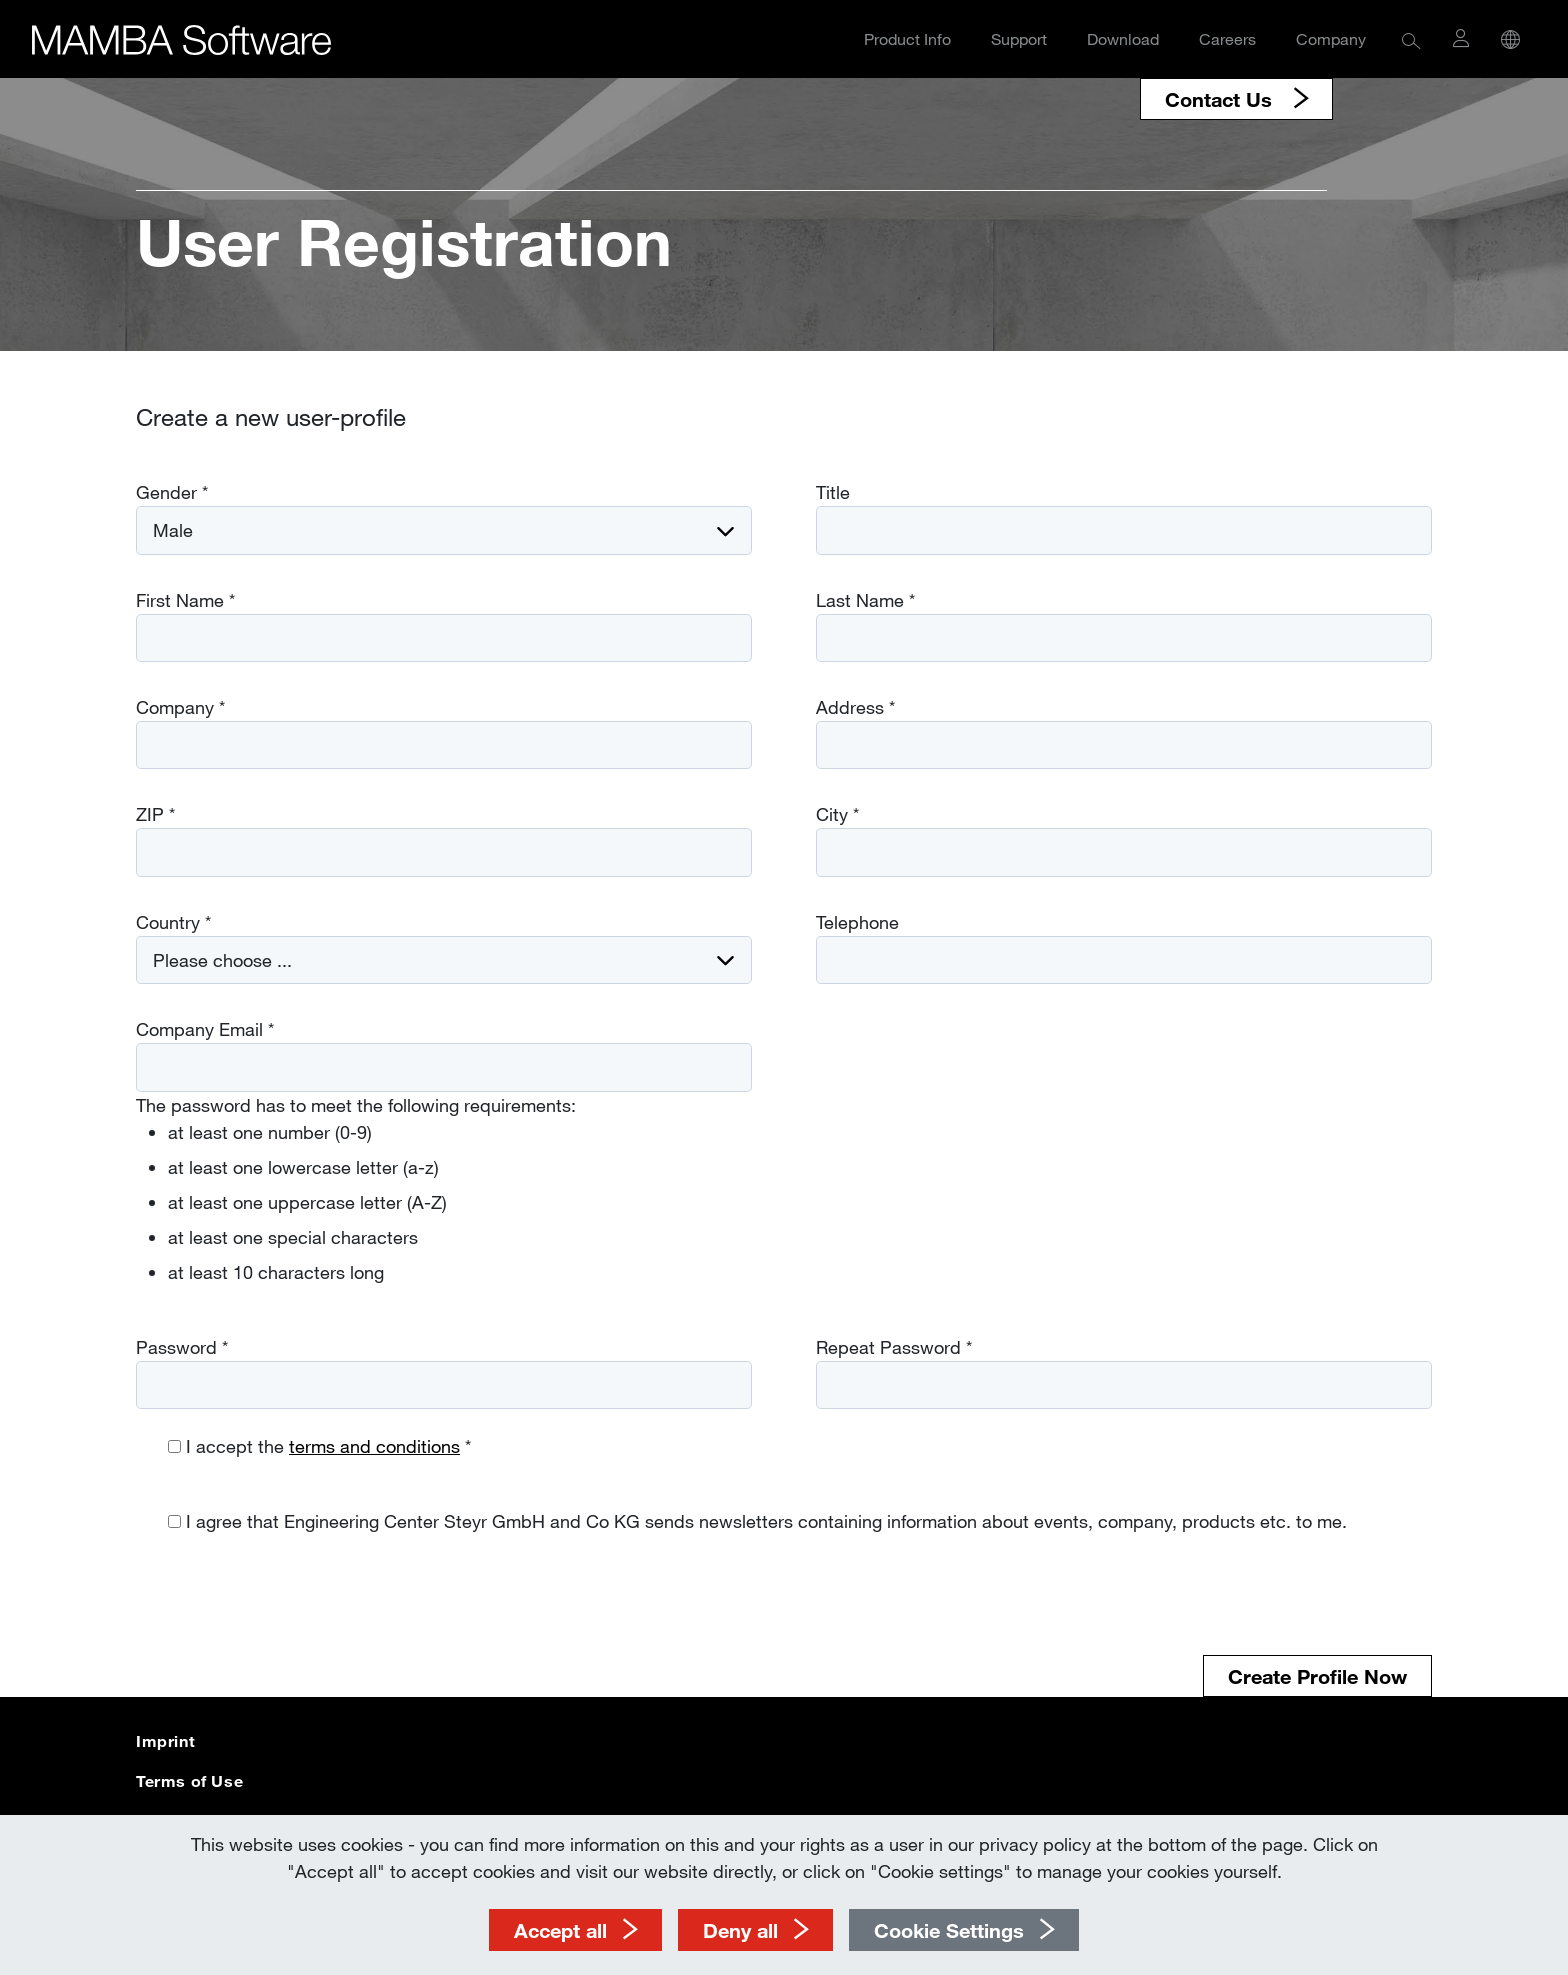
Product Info (907, 38)
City (837, 814)
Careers (1227, 38)
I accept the (328, 1446)
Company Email (205, 1029)
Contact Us (1221, 99)
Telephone (857, 922)
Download (1123, 38)
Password (182, 1347)
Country (173, 922)
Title (833, 492)
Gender (172, 492)
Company (1331, 38)
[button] (1411, 39)
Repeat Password (894, 1347)
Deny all (740, 1930)
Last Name (865, 600)
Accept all (560, 1930)
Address (855, 707)
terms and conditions (374, 1446)
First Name (185, 600)
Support (1019, 38)
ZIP (155, 814)
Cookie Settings (949, 1930)
